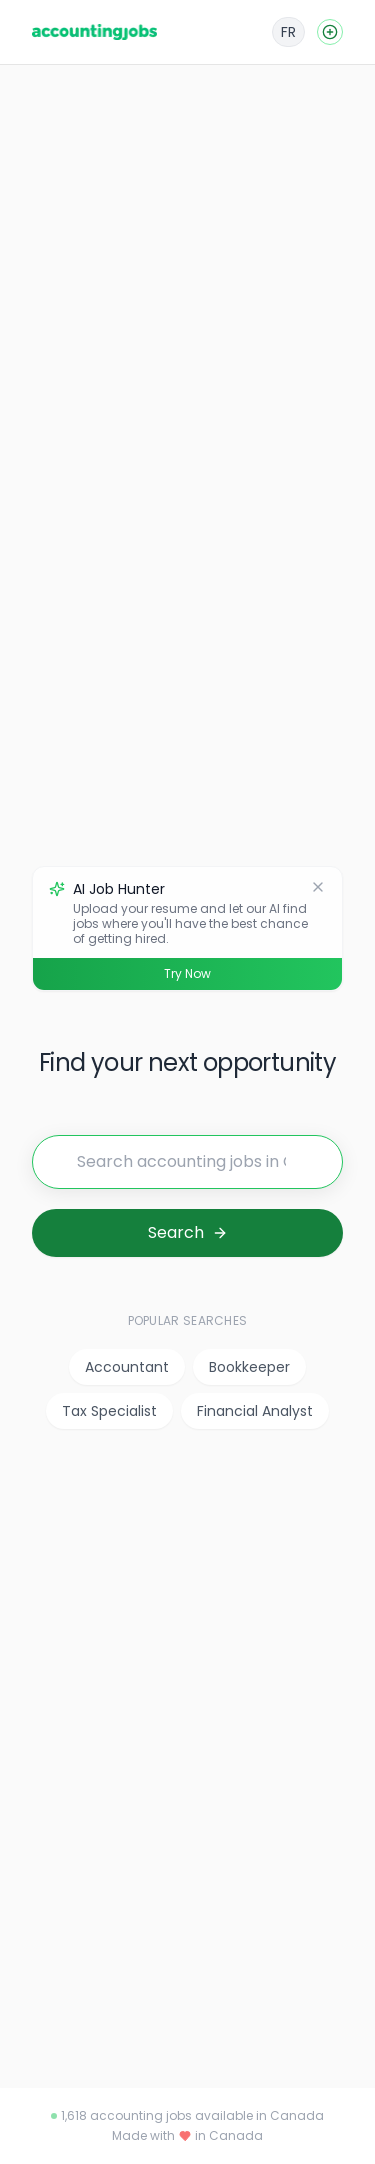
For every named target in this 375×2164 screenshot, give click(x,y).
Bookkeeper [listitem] (249, 1367)
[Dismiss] (318, 887)
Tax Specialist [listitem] (109, 1411)
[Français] (288, 32)
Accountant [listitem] (127, 1367)
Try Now (187, 973)
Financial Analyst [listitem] (255, 1411)
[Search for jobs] (187, 1162)
